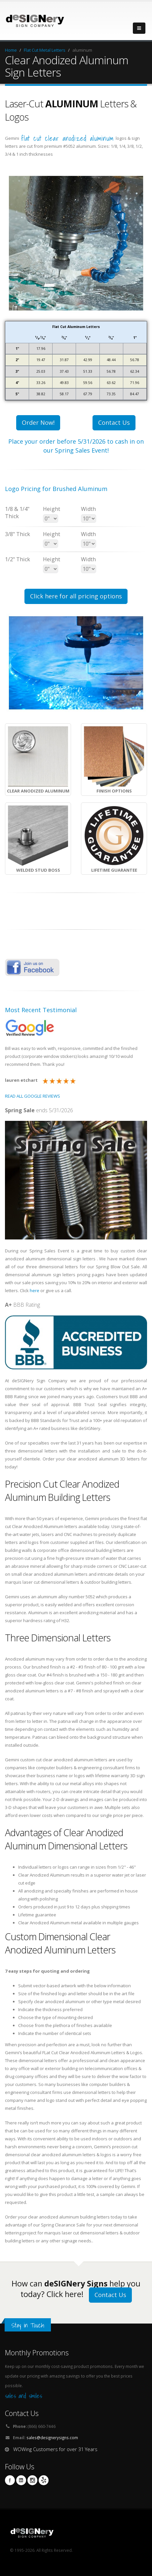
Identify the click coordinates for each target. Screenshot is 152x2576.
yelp (44, 2480)
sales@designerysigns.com (52, 2437)
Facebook (10, 2480)
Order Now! (38, 422)
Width (88, 509)
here (34, 1290)
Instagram (32, 2480)
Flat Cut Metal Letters (44, 50)
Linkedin (21, 2480)
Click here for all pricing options (76, 596)
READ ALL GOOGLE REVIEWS (32, 1096)
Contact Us (114, 422)
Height (51, 509)
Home (11, 50)
